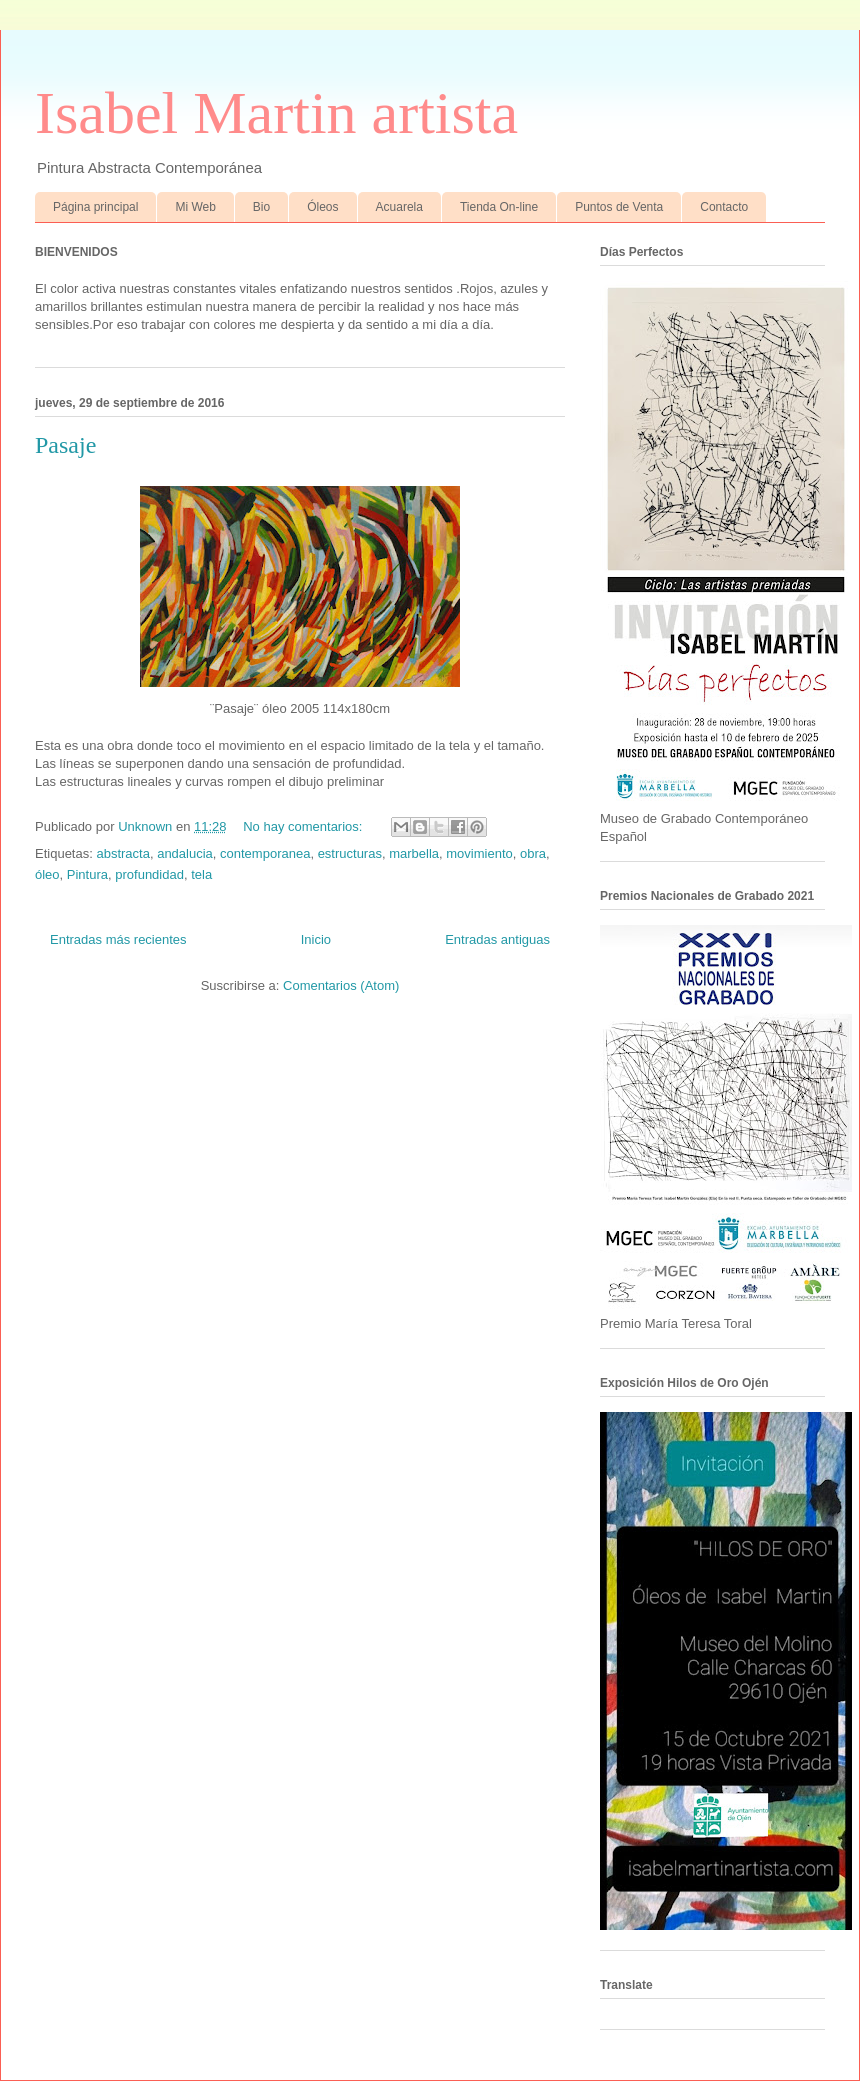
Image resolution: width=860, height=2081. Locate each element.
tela (201, 874)
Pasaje (65, 445)
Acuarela (399, 207)
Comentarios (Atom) (341, 985)
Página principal (95, 207)
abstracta (122, 853)
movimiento (479, 853)
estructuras (350, 853)
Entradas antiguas (497, 939)
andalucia (185, 853)
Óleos (322, 207)
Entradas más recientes (118, 939)
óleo (47, 874)
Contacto (724, 207)
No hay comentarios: (304, 826)
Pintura (87, 874)
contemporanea (265, 853)
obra (533, 853)
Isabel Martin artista (276, 113)
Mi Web (195, 207)
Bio (261, 207)
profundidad (149, 874)
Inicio (316, 939)
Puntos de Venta (619, 207)
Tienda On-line (499, 207)
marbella (414, 853)
